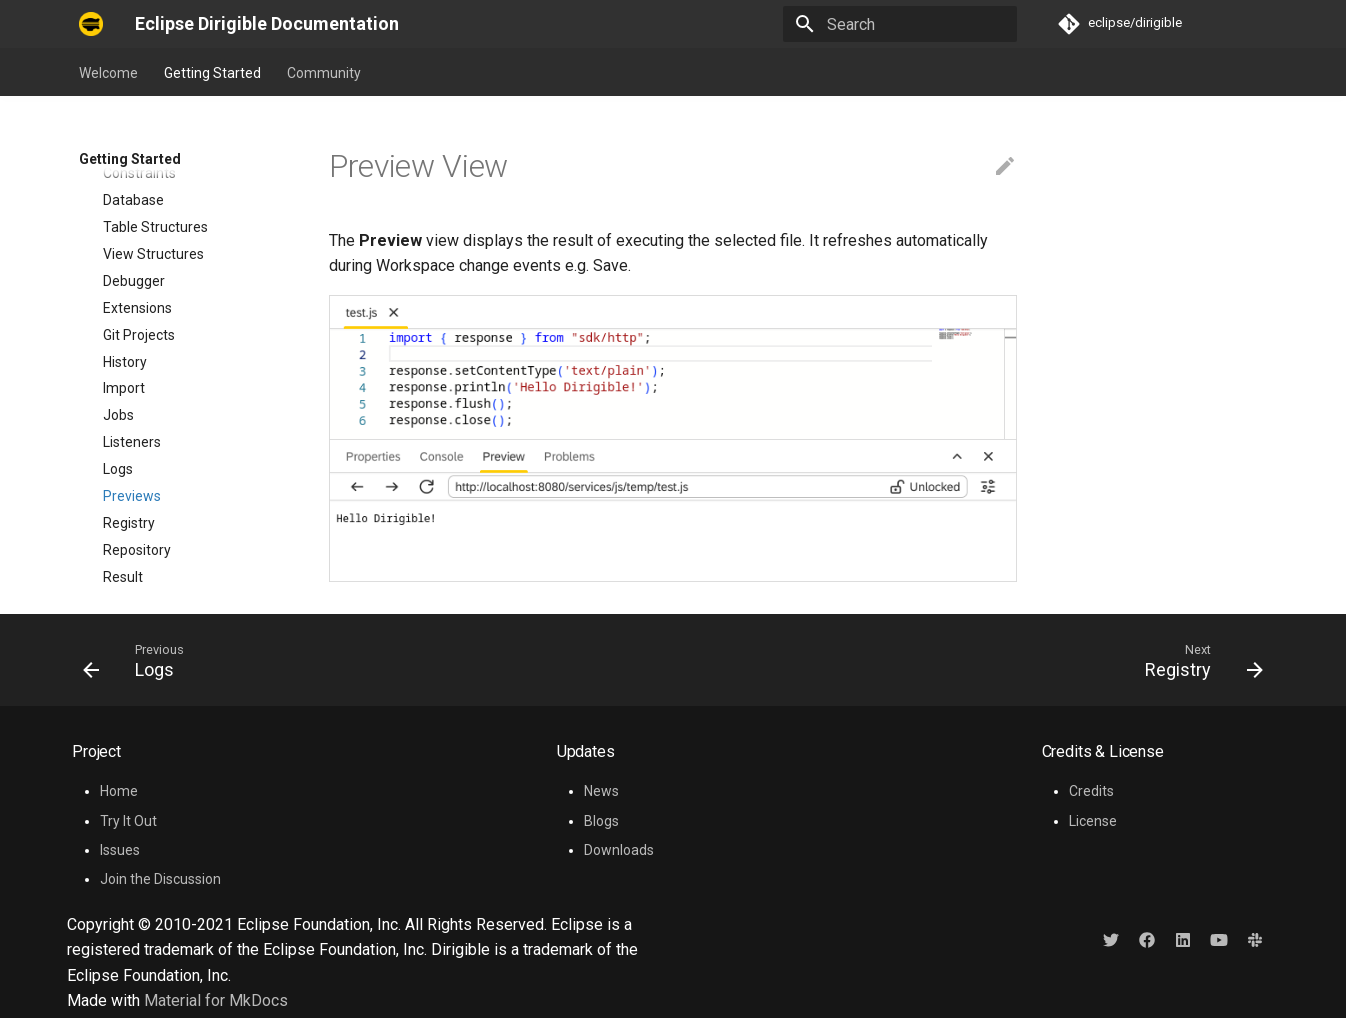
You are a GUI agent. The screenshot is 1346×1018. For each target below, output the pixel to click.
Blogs (601, 821)
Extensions (137, 191)
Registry (129, 406)
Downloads (619, 850)
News (601, 791)
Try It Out (128, 821)
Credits (1091, 791)
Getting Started (212, 73)
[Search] (900, 24)
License (1093, 821)
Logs (118, 352)
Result (123, 460)
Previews (132, 379)
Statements (141, 541)
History (125, 245)
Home (119, 791)
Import (124, 271)
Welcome (108, 73)
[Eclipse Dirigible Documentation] (91, 24)
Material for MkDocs (216, 1000)
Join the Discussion (160, 879)
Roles (120, 487)
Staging (127, 568)
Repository (137, 433)
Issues (120, 850)
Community (324, 73)
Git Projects (139, 218)
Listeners (132, 325)
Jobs (118, 298)
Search (125, 514)
